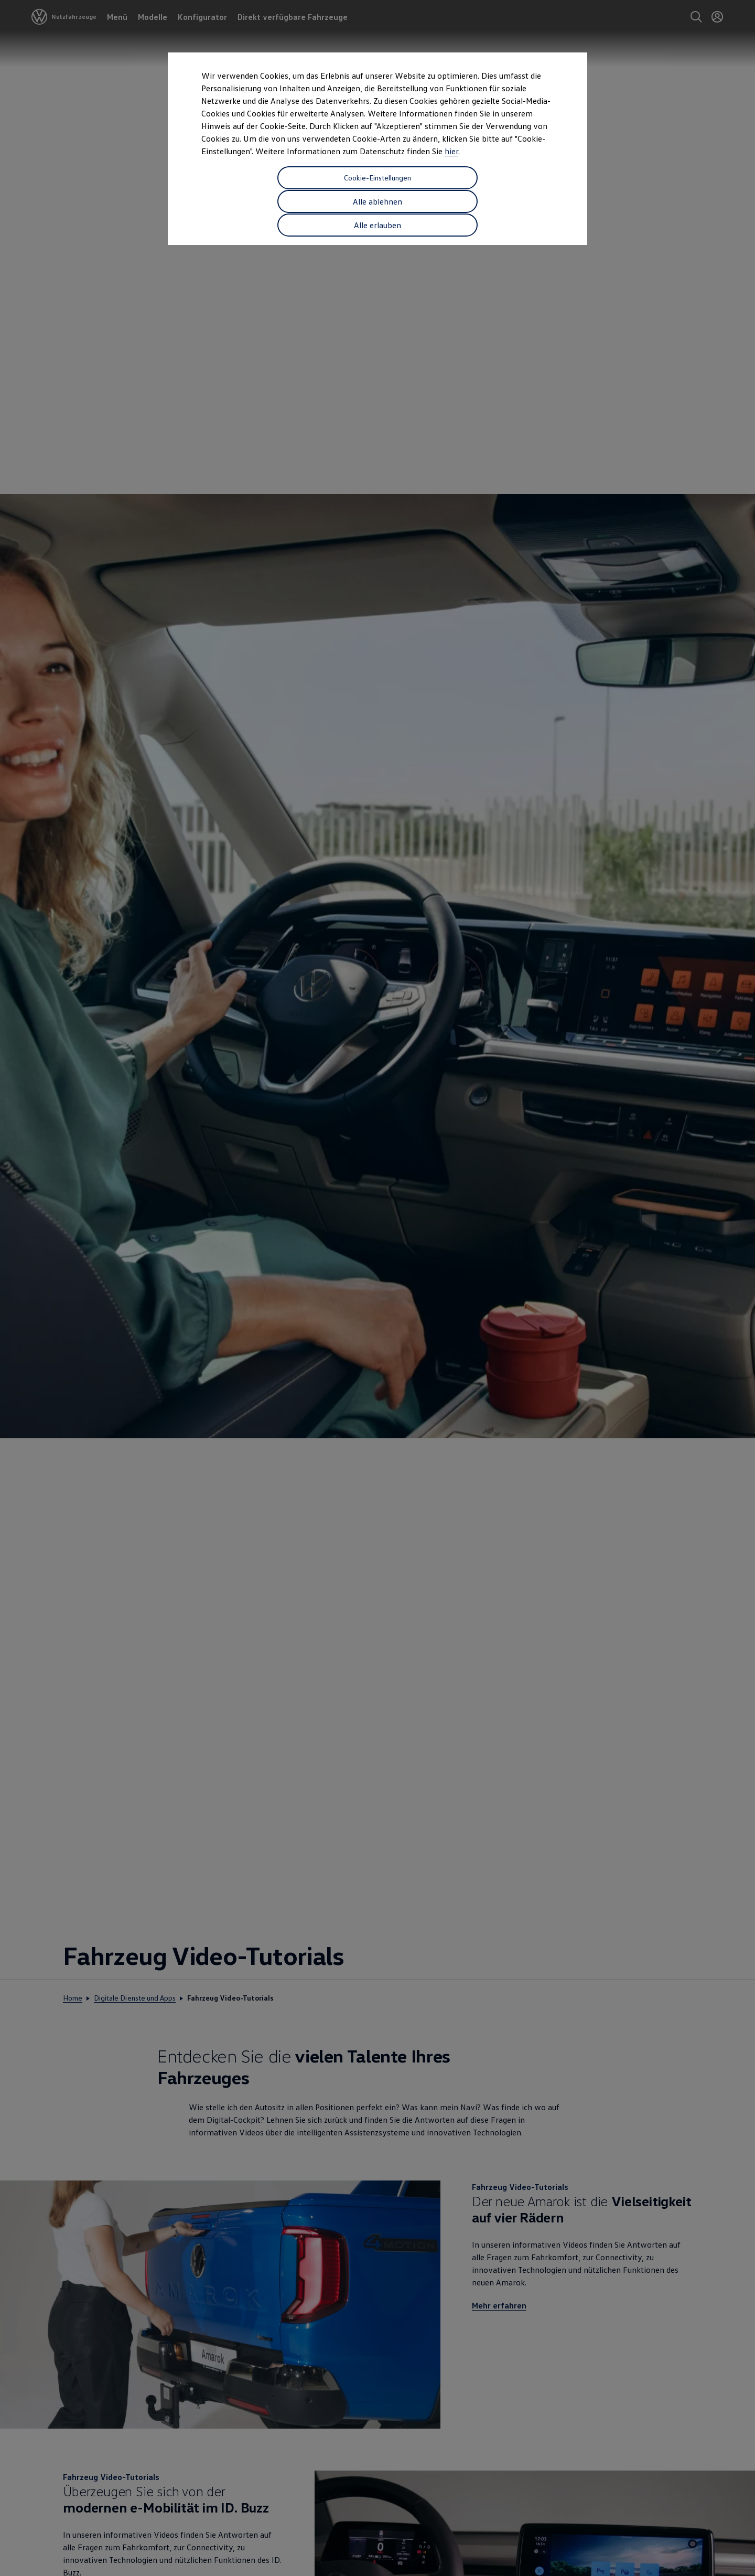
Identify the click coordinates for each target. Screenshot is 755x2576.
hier (451, 151)
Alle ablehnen (377, 177)
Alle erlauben (491, 177)
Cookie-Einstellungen (263, 177)
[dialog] (377, 1288)
